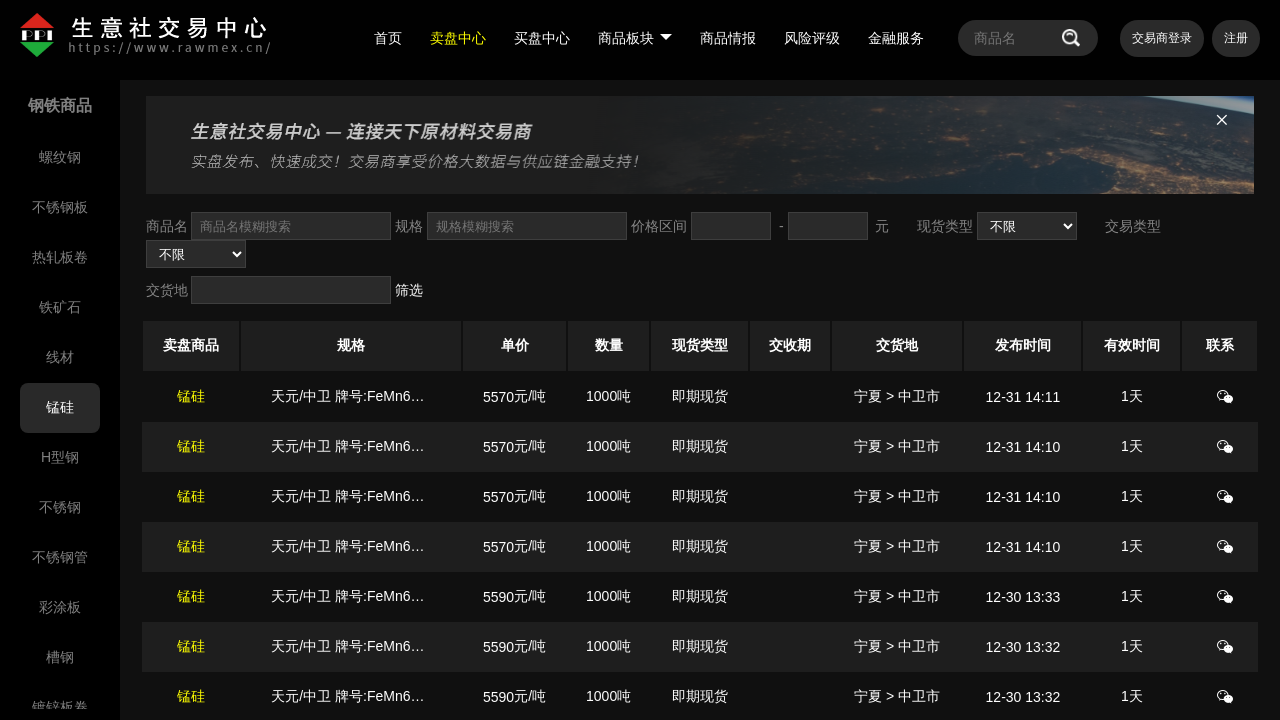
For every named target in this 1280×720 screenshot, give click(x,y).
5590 (498, 597)
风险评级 (812, 38)
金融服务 (896, 38)
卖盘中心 (458, 38)
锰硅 (191, 396)
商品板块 (635, 38)
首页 (388, 38)
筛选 (409, 290)
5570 (498, 397)
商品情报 (728, 38)
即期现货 (700, 396)
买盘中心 (542, 38)
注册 (1236, 38)
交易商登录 (1162, 38)
